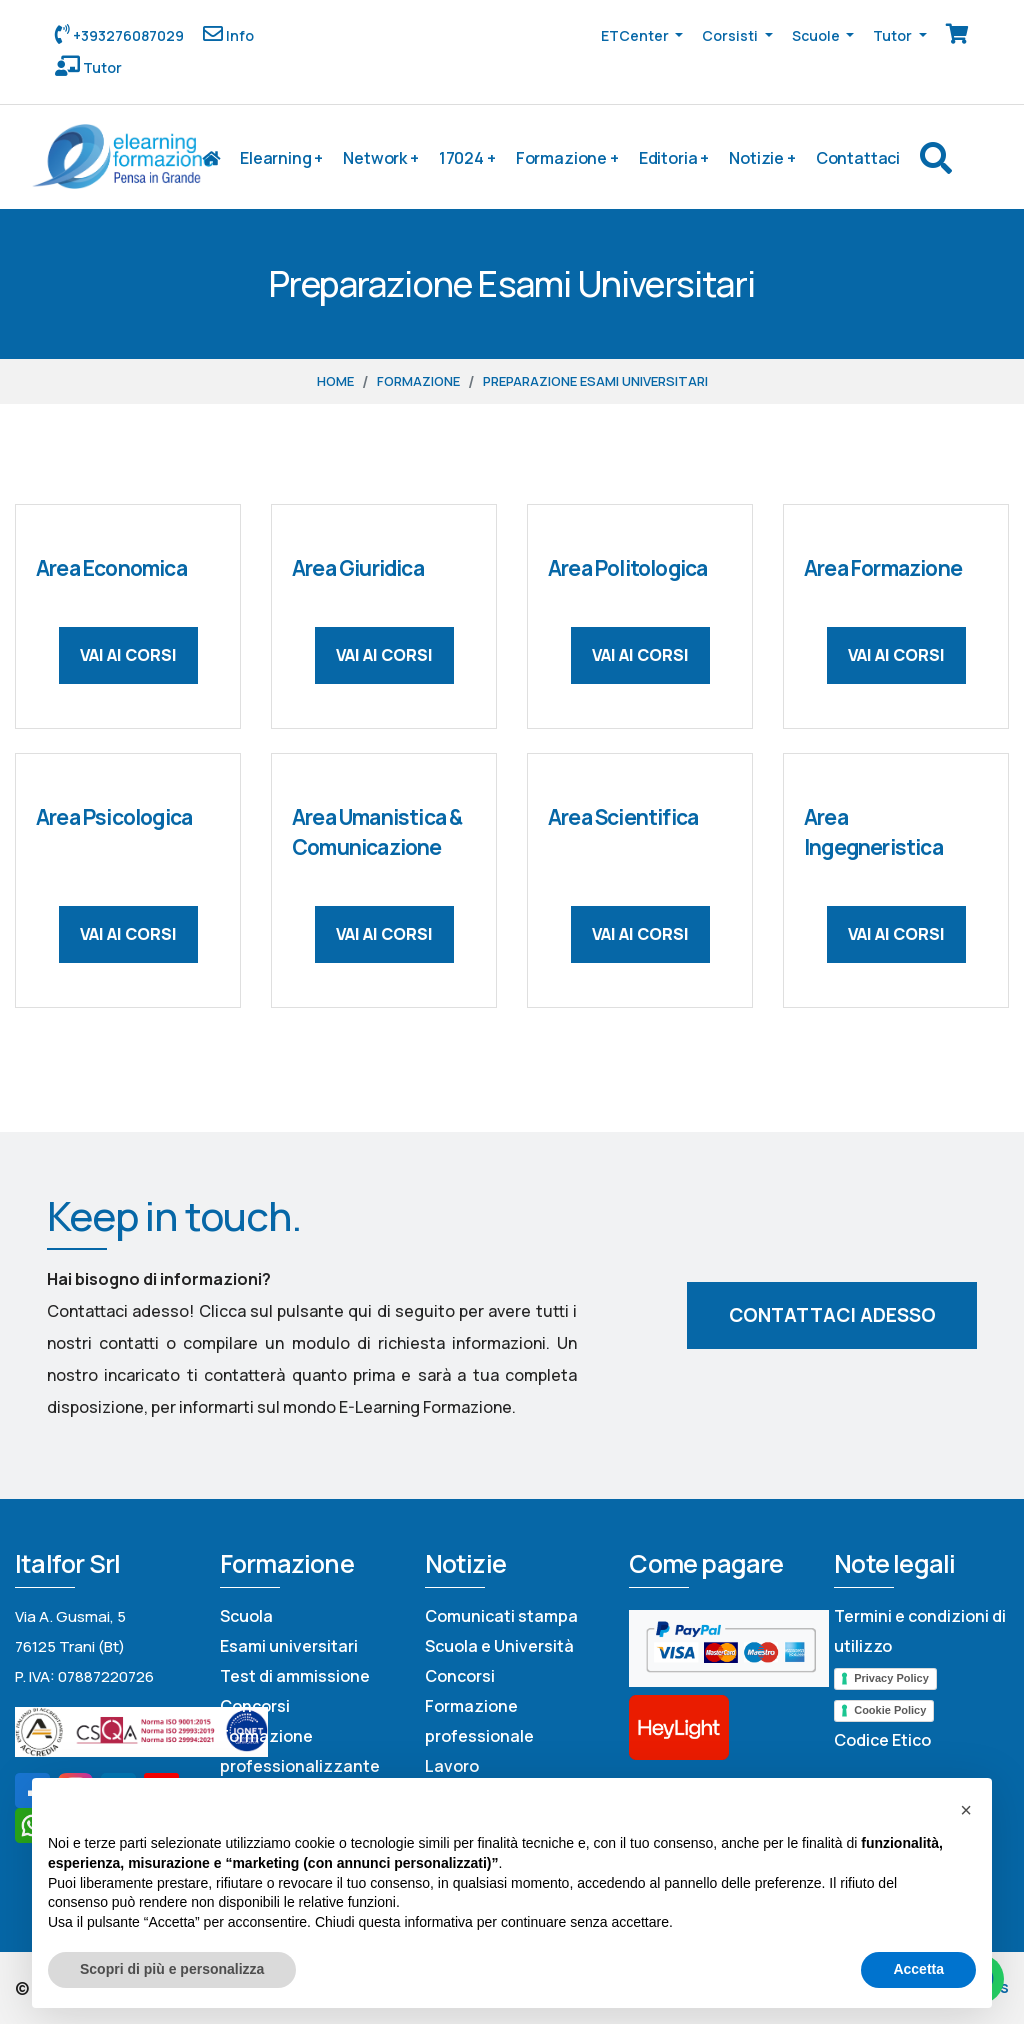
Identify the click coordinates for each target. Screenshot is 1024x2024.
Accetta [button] (918, 1969)
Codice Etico (882, 1740)
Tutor (101, 67)
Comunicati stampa (501, 1616)
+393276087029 (127, 35)
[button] (966, 1810)
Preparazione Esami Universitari (595, 381)
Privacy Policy (891, 1678)
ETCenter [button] (636, 35)
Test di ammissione (295, 1676)
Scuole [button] (817, 35)
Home (335, 381)
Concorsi (255, 1706)
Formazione (418, 381)
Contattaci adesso (832, 1315)
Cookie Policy (890, 1710)
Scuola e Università (499, 1646)
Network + (381, 158)
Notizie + (762, 158)
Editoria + (674, 158)
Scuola (246, 1616)
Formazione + (567, 158)
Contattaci (858, 158)
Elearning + (281, 158)
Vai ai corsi (128, 655)
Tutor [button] (894, 35)
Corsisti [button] (731, 35)
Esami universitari (289, 1646)
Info (238, 35)
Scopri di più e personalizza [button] (172, 1969)
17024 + (467, 158)
